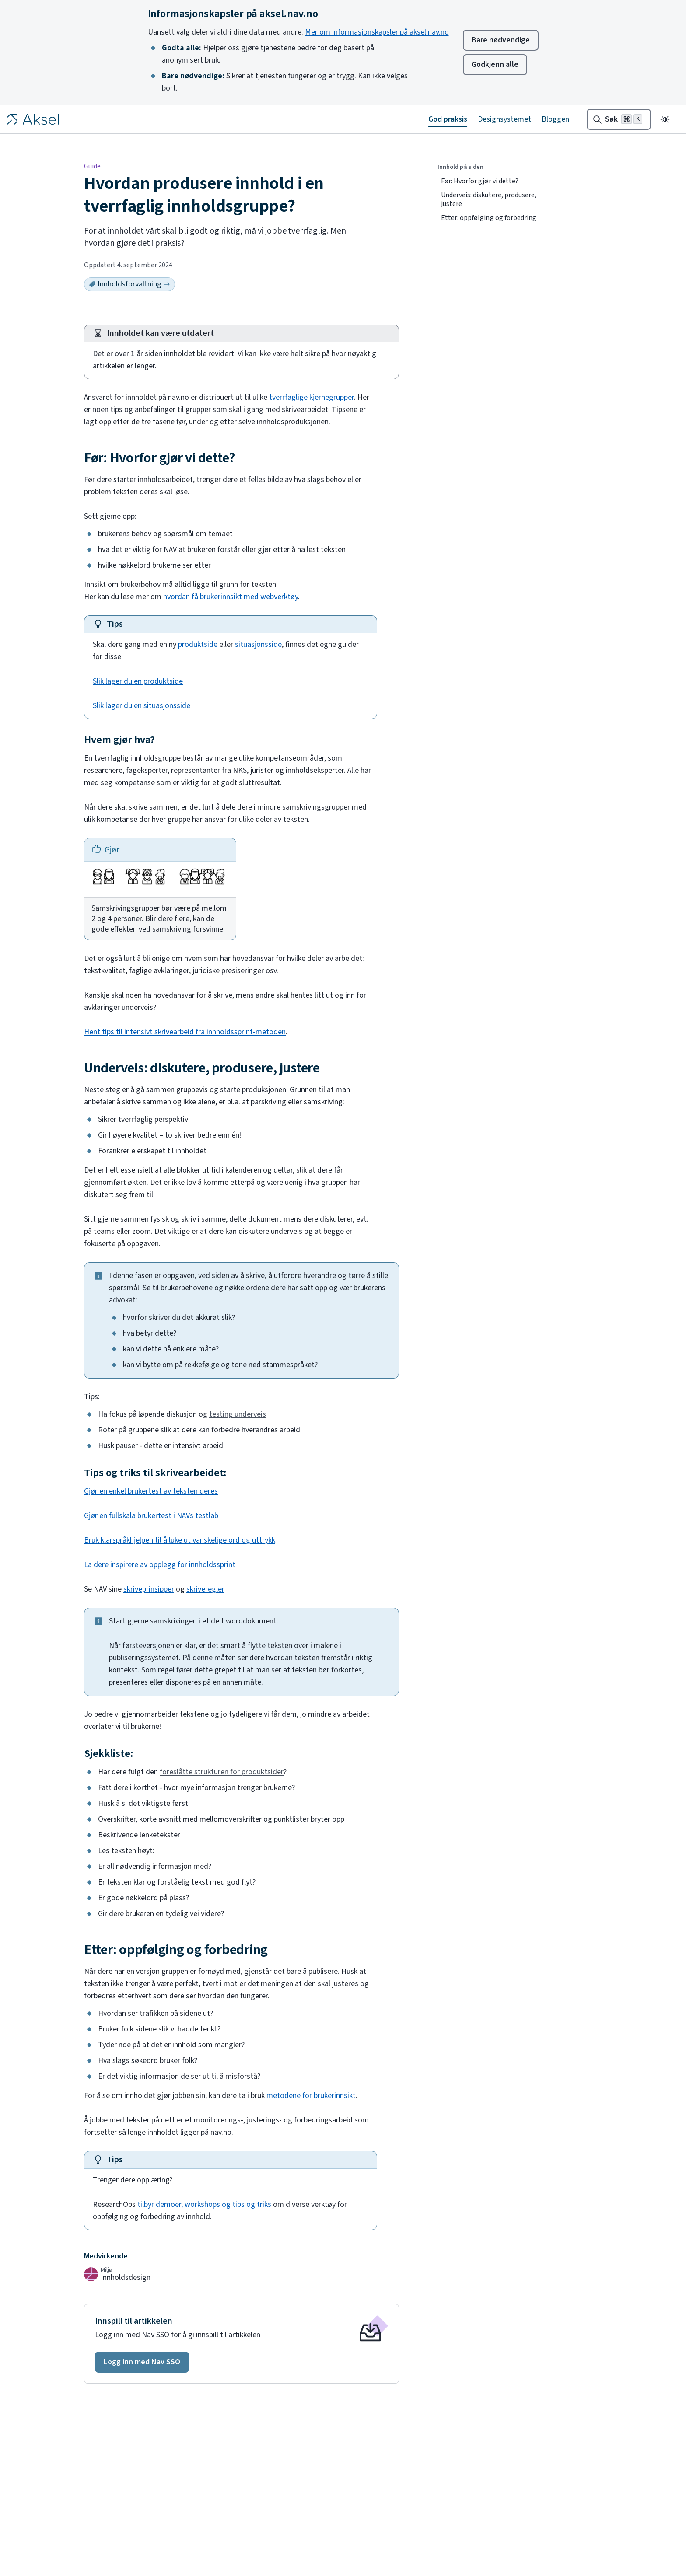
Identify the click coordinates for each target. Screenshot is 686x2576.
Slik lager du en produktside (138, 681)
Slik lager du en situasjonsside (141, 705)
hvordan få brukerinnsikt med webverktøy (230, 596)
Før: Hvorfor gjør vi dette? (479, 181)
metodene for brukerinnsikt (311, 2095)
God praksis (447, 119)
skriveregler (205, 1589)
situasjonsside (258, 644)
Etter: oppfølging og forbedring (488, 218)
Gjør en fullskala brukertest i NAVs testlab (151, 1515)
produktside (197, 644)
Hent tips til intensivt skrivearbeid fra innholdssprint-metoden (185, 1031)
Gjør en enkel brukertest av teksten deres (151, 1491)
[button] (142, 2362)
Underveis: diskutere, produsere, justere (488, 199)
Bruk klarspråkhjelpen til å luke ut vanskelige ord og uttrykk (179, 1540)
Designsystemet (504, 119)
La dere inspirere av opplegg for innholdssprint (159, 1564)
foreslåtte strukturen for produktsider (222, 1771)
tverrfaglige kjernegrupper (311, 397)
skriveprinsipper (148, 1589)
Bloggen (555, 119)
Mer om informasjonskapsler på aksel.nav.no (377, 32)
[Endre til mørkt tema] (665, 119)
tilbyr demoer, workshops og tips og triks (204, 2204)
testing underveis (237, 1414)
